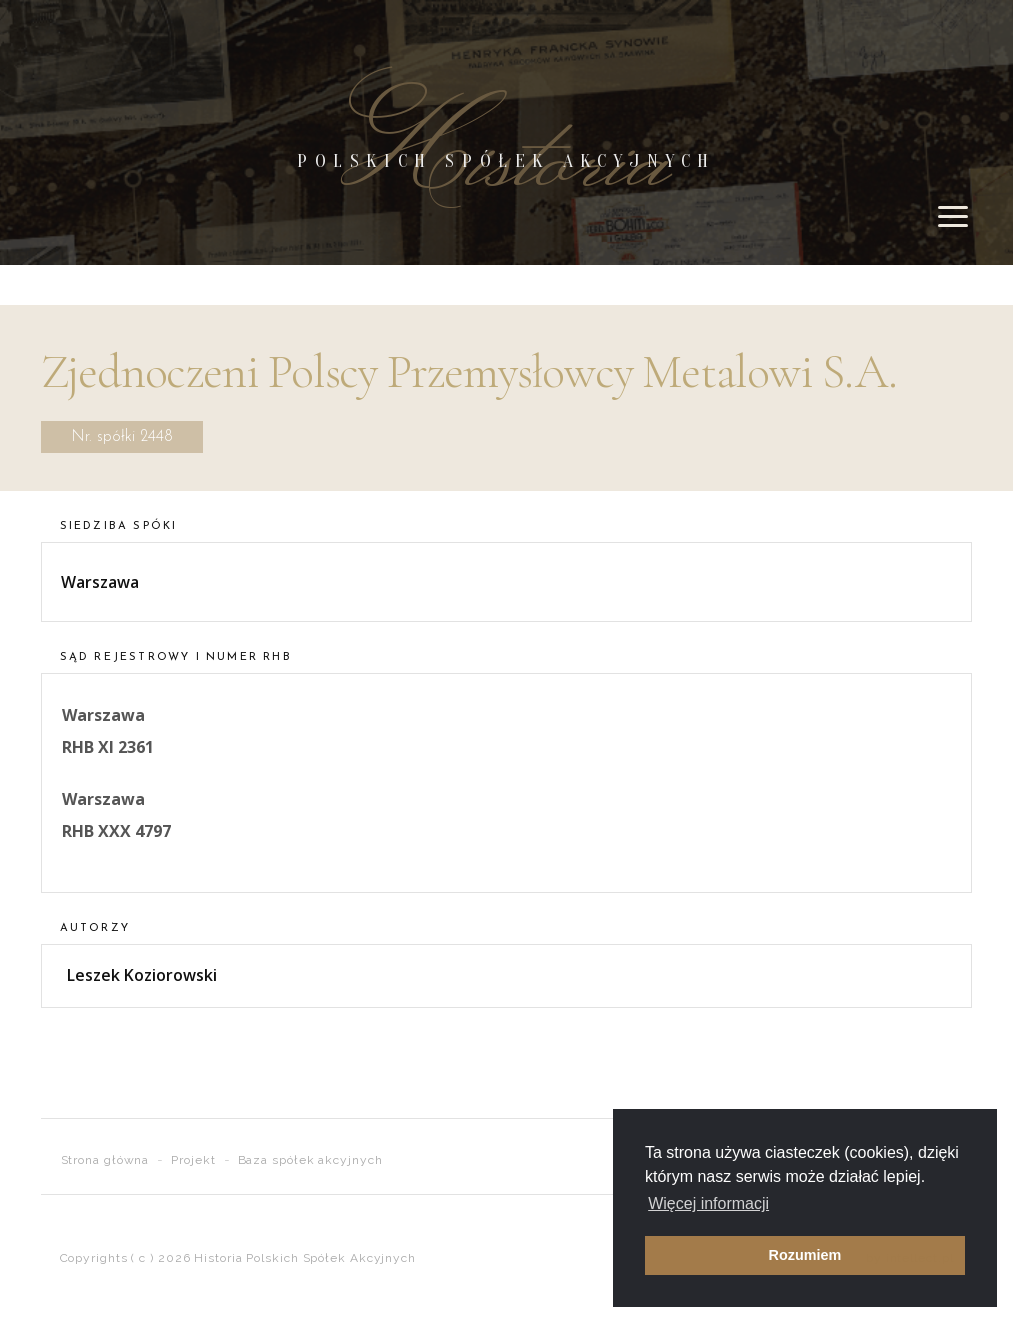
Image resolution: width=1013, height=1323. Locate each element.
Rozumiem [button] (805, 1255)
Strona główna (105, 1160)
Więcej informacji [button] (708, 1203)
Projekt (193, 1160)
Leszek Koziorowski (142, 975)
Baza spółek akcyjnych (310, 1160)
